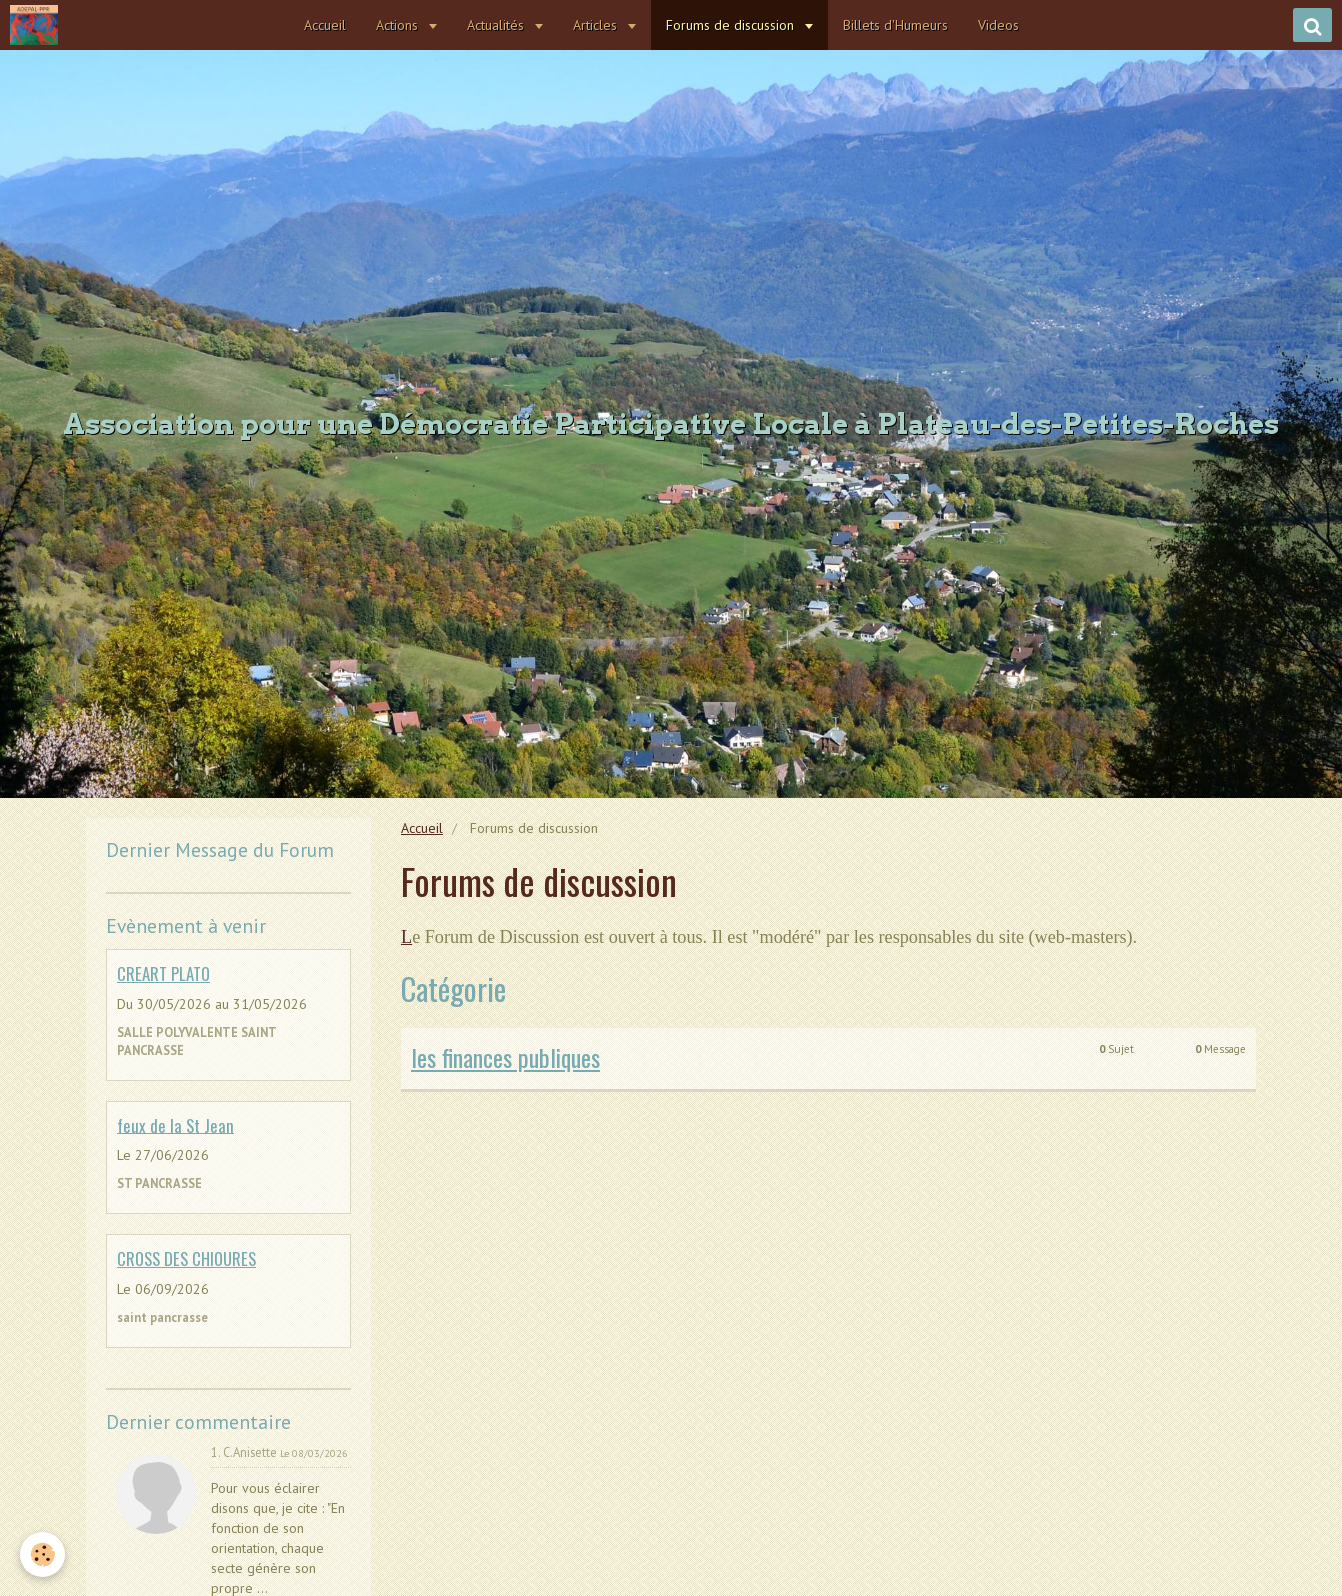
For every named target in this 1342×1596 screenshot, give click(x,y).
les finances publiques (505, 1057)
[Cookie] (42, 1554)
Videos (998, 25)
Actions (399, 25)
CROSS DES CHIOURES (186, 1258)
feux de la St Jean (175, 1124)
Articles (597, 25)
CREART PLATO (163, 973)
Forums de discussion (732, 25)
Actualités (497, 25)
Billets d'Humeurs (895, 25)
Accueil (325, 25)
